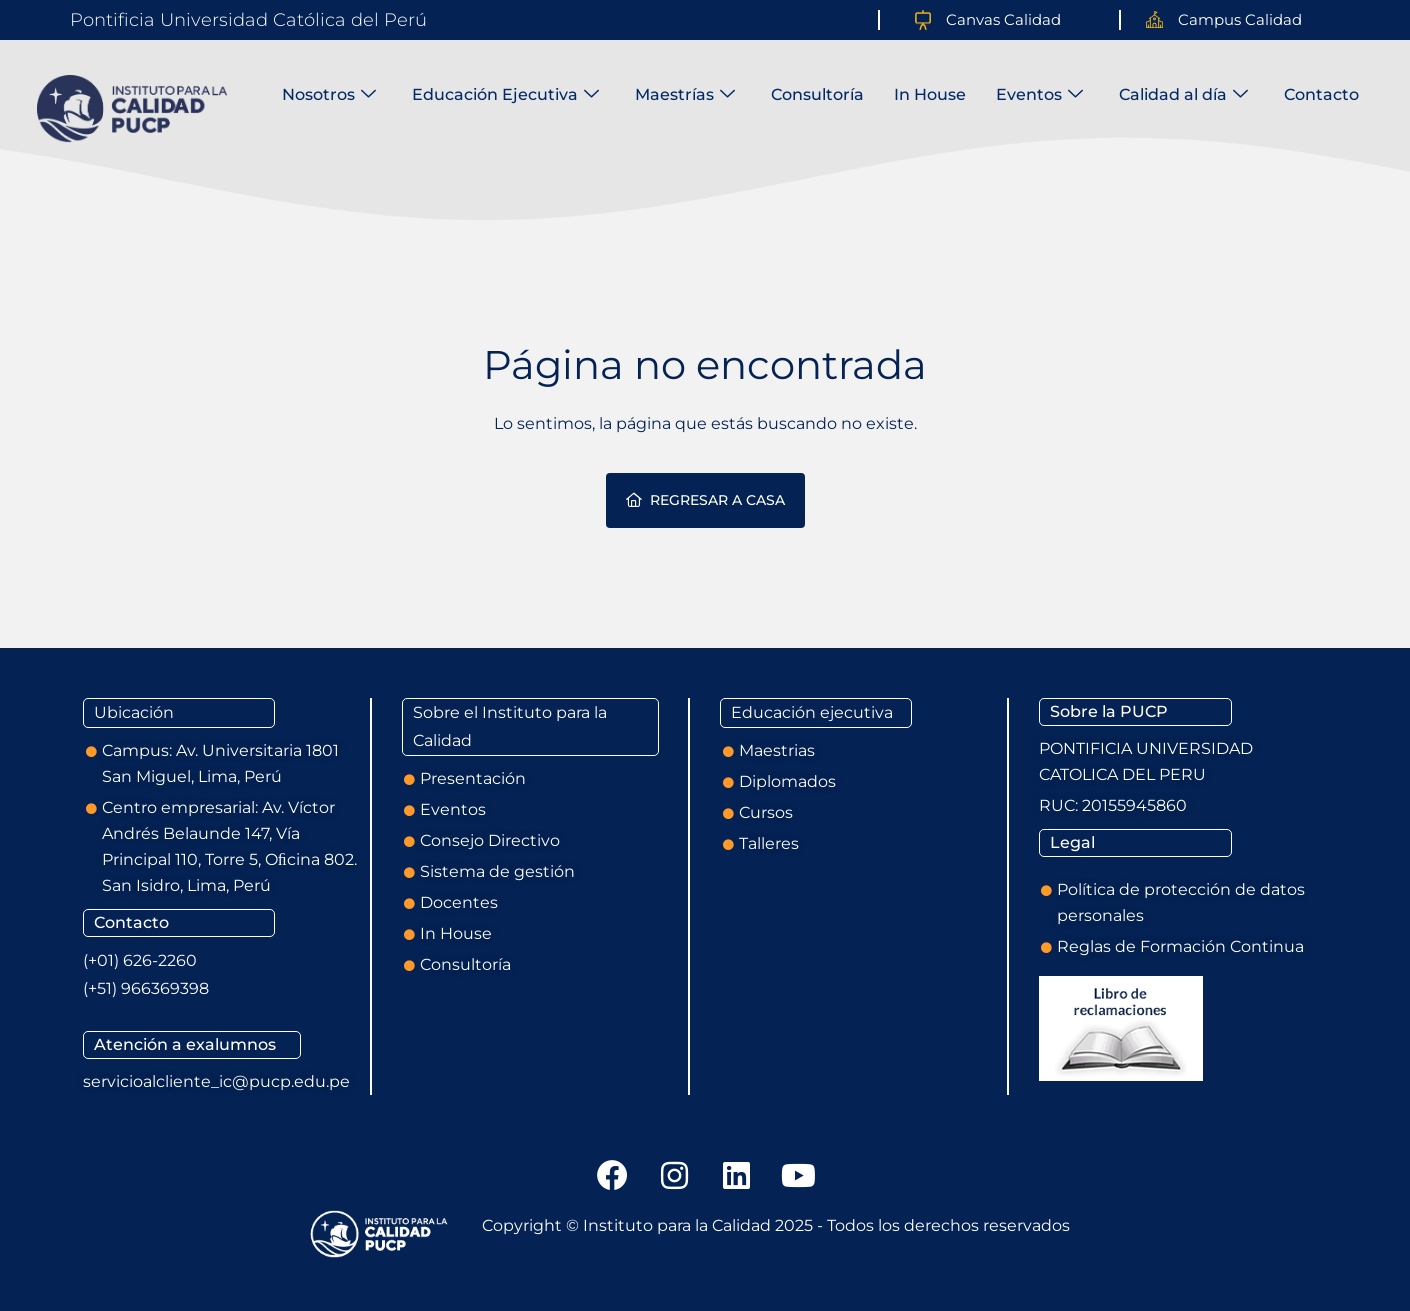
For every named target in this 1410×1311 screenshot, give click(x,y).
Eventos (1039, 95)
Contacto (1321, 94)
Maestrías (685, 95)
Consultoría (817, 94)
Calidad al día (1183, 95)
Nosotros (329, 95)
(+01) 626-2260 (140, 960)
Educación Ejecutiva (505, 95)
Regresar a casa (705, 500)
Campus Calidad (1240, 19)
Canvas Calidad (1003, 19)
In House (930, 94)
